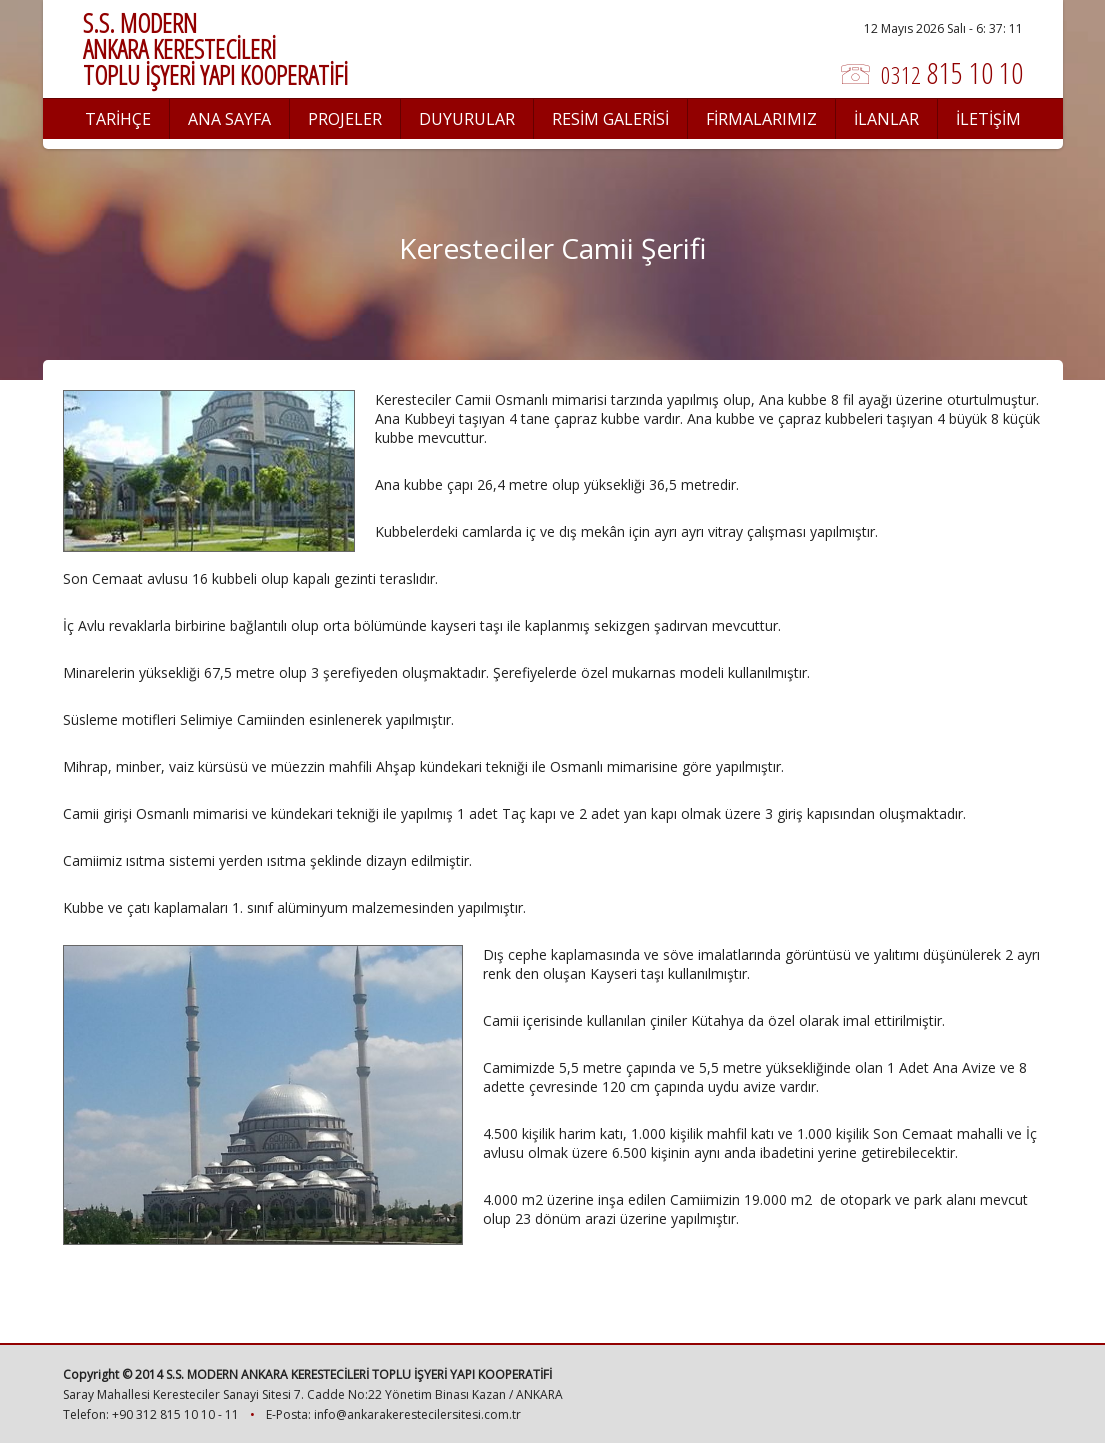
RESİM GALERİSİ (610, 119)
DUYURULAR (467, 119)
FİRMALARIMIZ (761, 119)
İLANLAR (886, 119)
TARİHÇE (118, 119)
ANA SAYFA (229, 119)
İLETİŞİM (988, 119)
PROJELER (345, 119)
